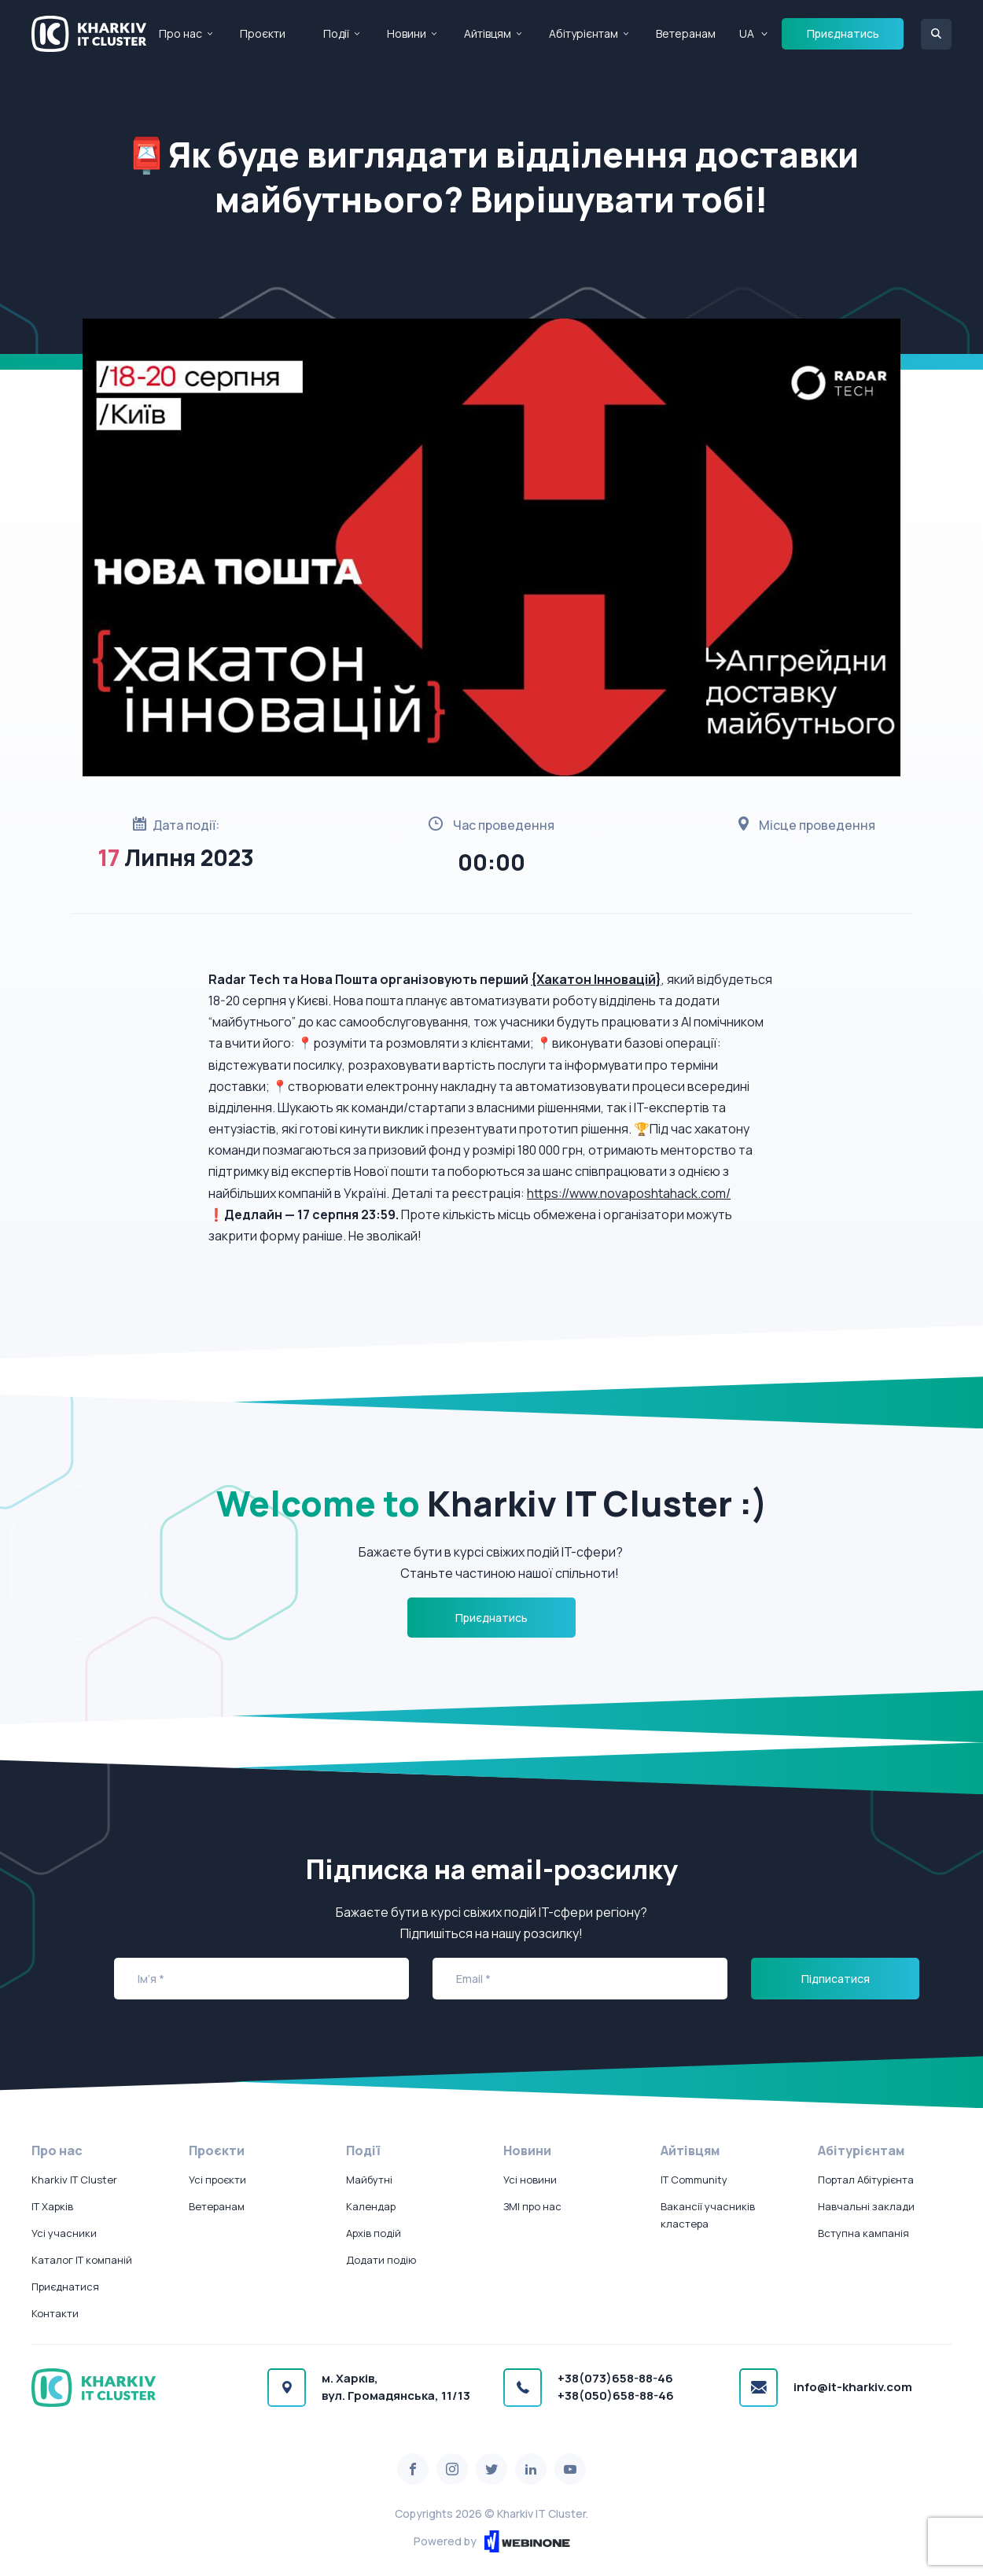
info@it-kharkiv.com (852, 2387)
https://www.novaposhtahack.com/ (629, 1193)
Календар (371, 2206)
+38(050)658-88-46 (616, 2395)
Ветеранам (686, 33)
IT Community (694, 2179)
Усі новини (530, 2179)
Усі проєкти (217, 2179)
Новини (406, 33)
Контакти (55, 2313)
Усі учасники (64, 2233)
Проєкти (262, 33)
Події (336, 33)
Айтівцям (487, 33)
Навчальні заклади (866, 2206)
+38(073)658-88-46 (615, 2378)
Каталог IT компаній (81, 2260)
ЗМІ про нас (532, 2206)
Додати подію (381, 2260)
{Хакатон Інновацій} (596, 979)
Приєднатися (65, 2286)
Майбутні (369, 2179)
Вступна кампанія (863, 2233)
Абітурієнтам (583, 33)
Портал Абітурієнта (866, 2179)
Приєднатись (843, 33)
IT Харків (52, 2206)
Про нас (180, 33)
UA (746, 33)
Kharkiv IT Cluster (74, 2179)
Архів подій (373, 2233)
